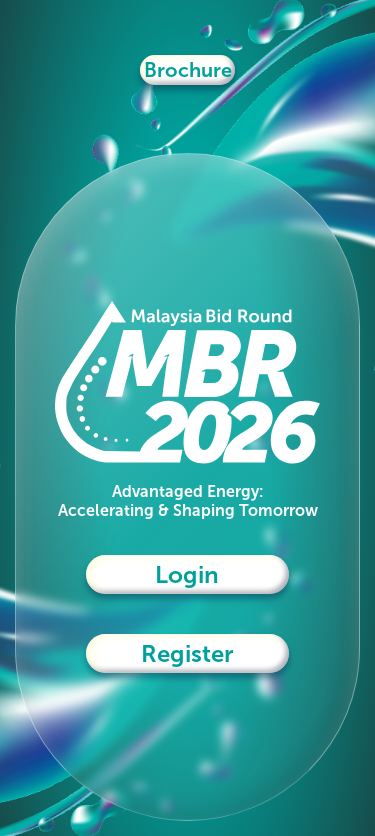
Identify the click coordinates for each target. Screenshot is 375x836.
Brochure (188, 70)
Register (187, 653)
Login (187, 574)
